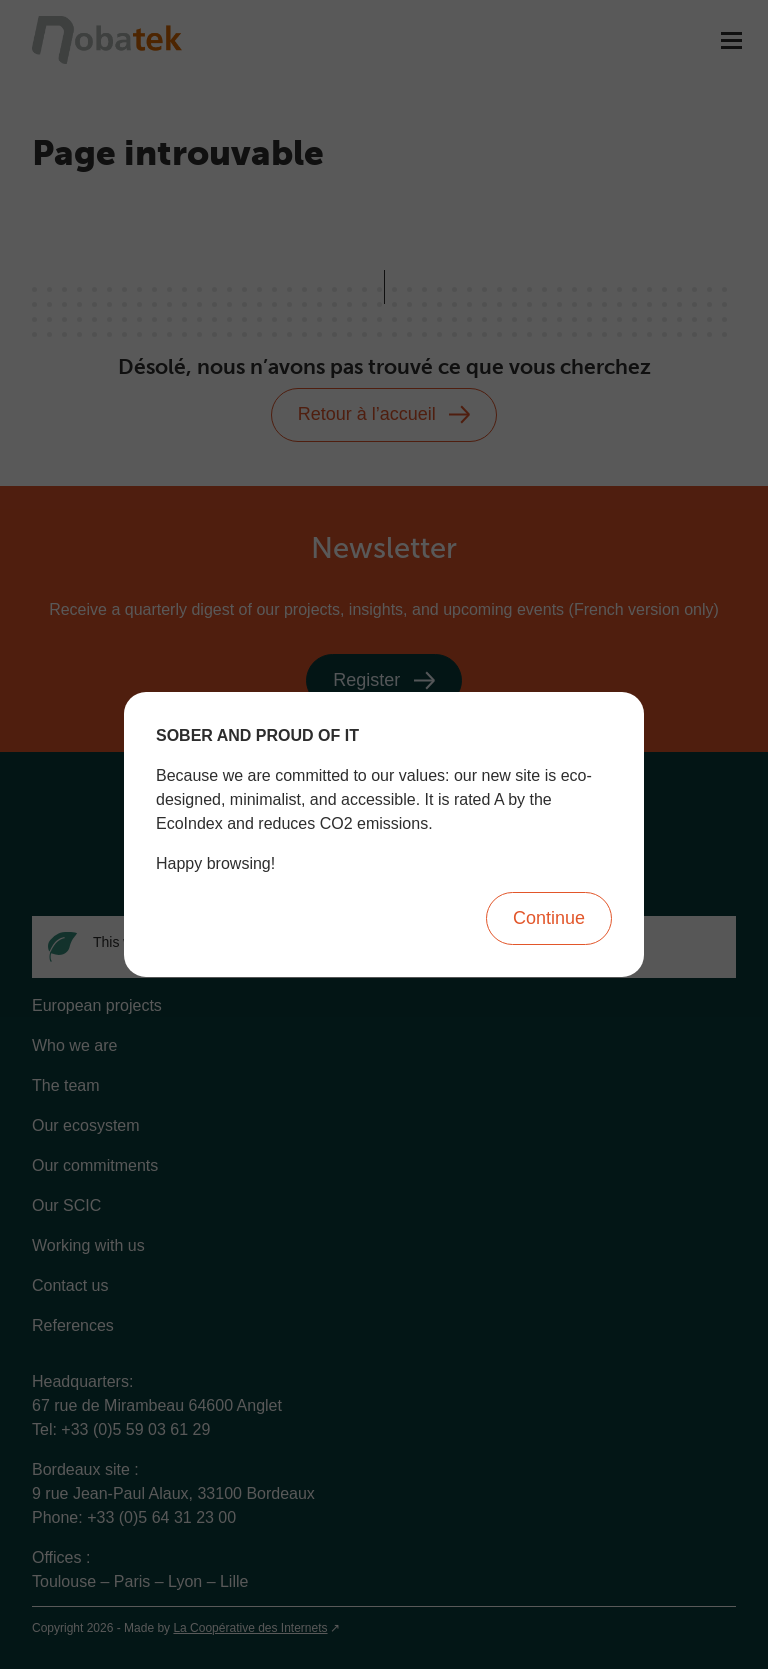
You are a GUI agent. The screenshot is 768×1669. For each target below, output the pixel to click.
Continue (549, 918)
